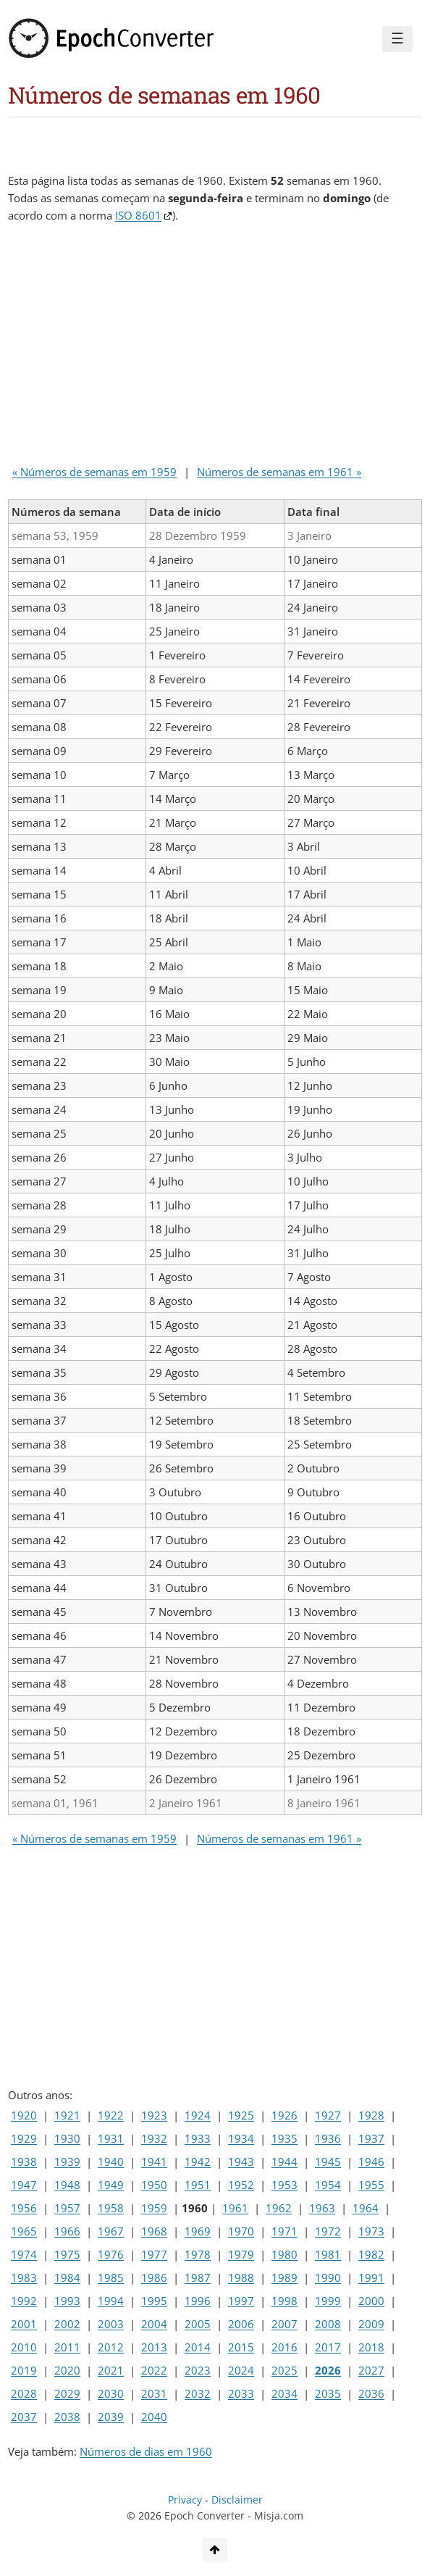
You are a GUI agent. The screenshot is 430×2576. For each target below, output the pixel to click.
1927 (328, 2115)
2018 (371, 2347)
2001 (24, 2324)
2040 (154, 2416)
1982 (371, 2254)
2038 (67, 2416)
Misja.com (278, 2515)
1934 (241, 2138)
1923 (154, 2115)
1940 (111, 2161)
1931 (111, 2138)
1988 (241, 2277)
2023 (198, 2370)
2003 (111, 2324)
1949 (111, 2184)
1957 (67, 2208)
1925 (241, 2115)
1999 (328, 2300)
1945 (328, 2161)
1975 (67, 2254)
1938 (24, 2161)
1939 (67, 2161)
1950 (154, 2184)
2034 (284, 2393)
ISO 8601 (138, 215)
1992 (24, 2300)
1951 (198, 2184)
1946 (371, 2161)
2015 (241, 2347)
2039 (111, 2416)
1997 (241, 2300)
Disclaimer (237, 2499)
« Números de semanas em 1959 (94, 471)
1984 (67, 2277)
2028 (24, 2393)
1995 (154, 2300)
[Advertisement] (177, 347)
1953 (284, 2184)
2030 (111, 2393)
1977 (154, 2254)
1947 (24, 2184)
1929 (24, 2138)
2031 (154, 2393)
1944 (284, 2161)
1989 (284, 2277)
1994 (111, 2300)
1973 (371, 2231)
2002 (67, 2324)
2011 (67, 2347)
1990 (328, 2277)
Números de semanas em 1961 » (279, 471)
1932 (154, 2138)
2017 (328, 2347)
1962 (279, 2208)
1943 (241, 2161)
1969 (198, 2231)
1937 (371, 2138)
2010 (24, 2347)
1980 (284, 2254)
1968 (154, 2231)
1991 (371, 2277)
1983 (24, 2277)
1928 (371, 2115)
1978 (198, 2254)
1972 (328, 2231)
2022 (154, 2370)
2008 (328, 2324)
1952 (241, 2184)
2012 (111, 2347)
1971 (284, 2231)
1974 (24, 2254)
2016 (284, 2347)
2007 (284, 2324)
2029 (67, 2393)
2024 (241, 2370)
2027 (371, 2370)
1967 (111, 2231)
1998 (284, 2300)
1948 (67, 2184)
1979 (241, 2254)
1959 (154, 2208)
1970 (241, 2231)
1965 (24, 2231)
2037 (24, 2416)
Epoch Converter (204, 2515)
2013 (154, 2347)
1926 (284, 2115)
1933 (198, 2138)
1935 (284, 2138)
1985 (111, 2277)
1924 (198, 2115)
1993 (67, 2300)
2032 (198, 2393)
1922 (111, 2115)
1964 (366, 2208)
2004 (154, 2324)
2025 (284, 2370)
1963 (322, 2208)
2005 (198, 2324)
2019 (24, 2370)
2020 (67, 2370)
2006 (241, 2324)
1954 (328, 2184)
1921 (67, 2115)
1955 (371, 2184)
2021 (111, 2370)
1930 (67, 2138)
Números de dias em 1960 (146, 2451)
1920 (24, 2115)
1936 (328, 2138)
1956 (24, 2208)
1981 (328, 2254)
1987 (198, 2277)
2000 (371, 2300)
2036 (371, 2393)
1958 (111, 2208)
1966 (67, 2231)
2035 (328, 2393)
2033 (241, 2393)
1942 (198, 2161)
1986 (154, 2277)
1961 (235, 2208)
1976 (111, 2254)
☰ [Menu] (397, 38)
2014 (198, 2347)
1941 (154, 2161)
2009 (371, 2324)
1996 (198, 2300)
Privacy (185, 2499)
